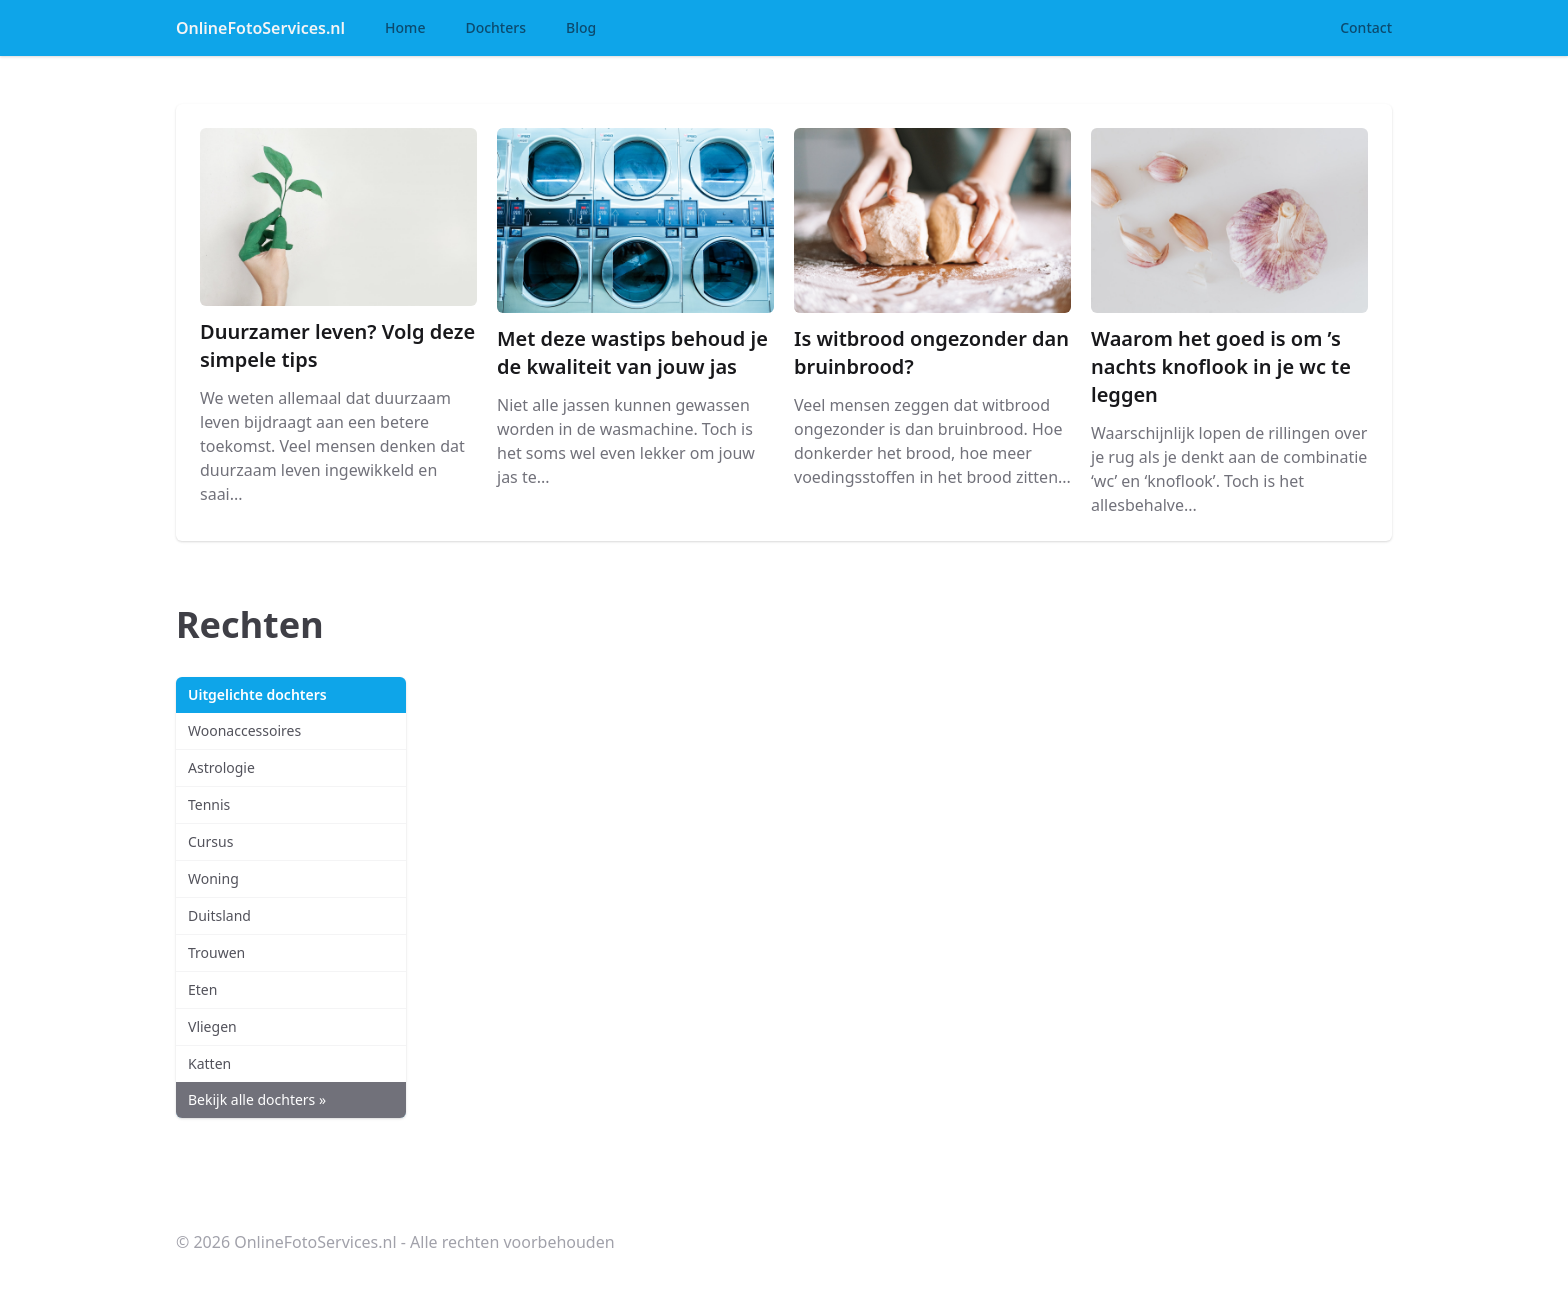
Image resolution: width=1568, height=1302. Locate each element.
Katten (209, 1063)
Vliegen (212, 1026)
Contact (1366, 27)
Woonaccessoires (244, 730)
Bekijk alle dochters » (257, 1099)
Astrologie (221, 767)
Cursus (210, 841)
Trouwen (216, 952)
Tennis (209, 804)
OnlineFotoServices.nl (260, 28)
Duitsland (219, 915)
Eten (202, 989)
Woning (213, 878)
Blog (581, 27)
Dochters (495, 27)
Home (405, 27)
